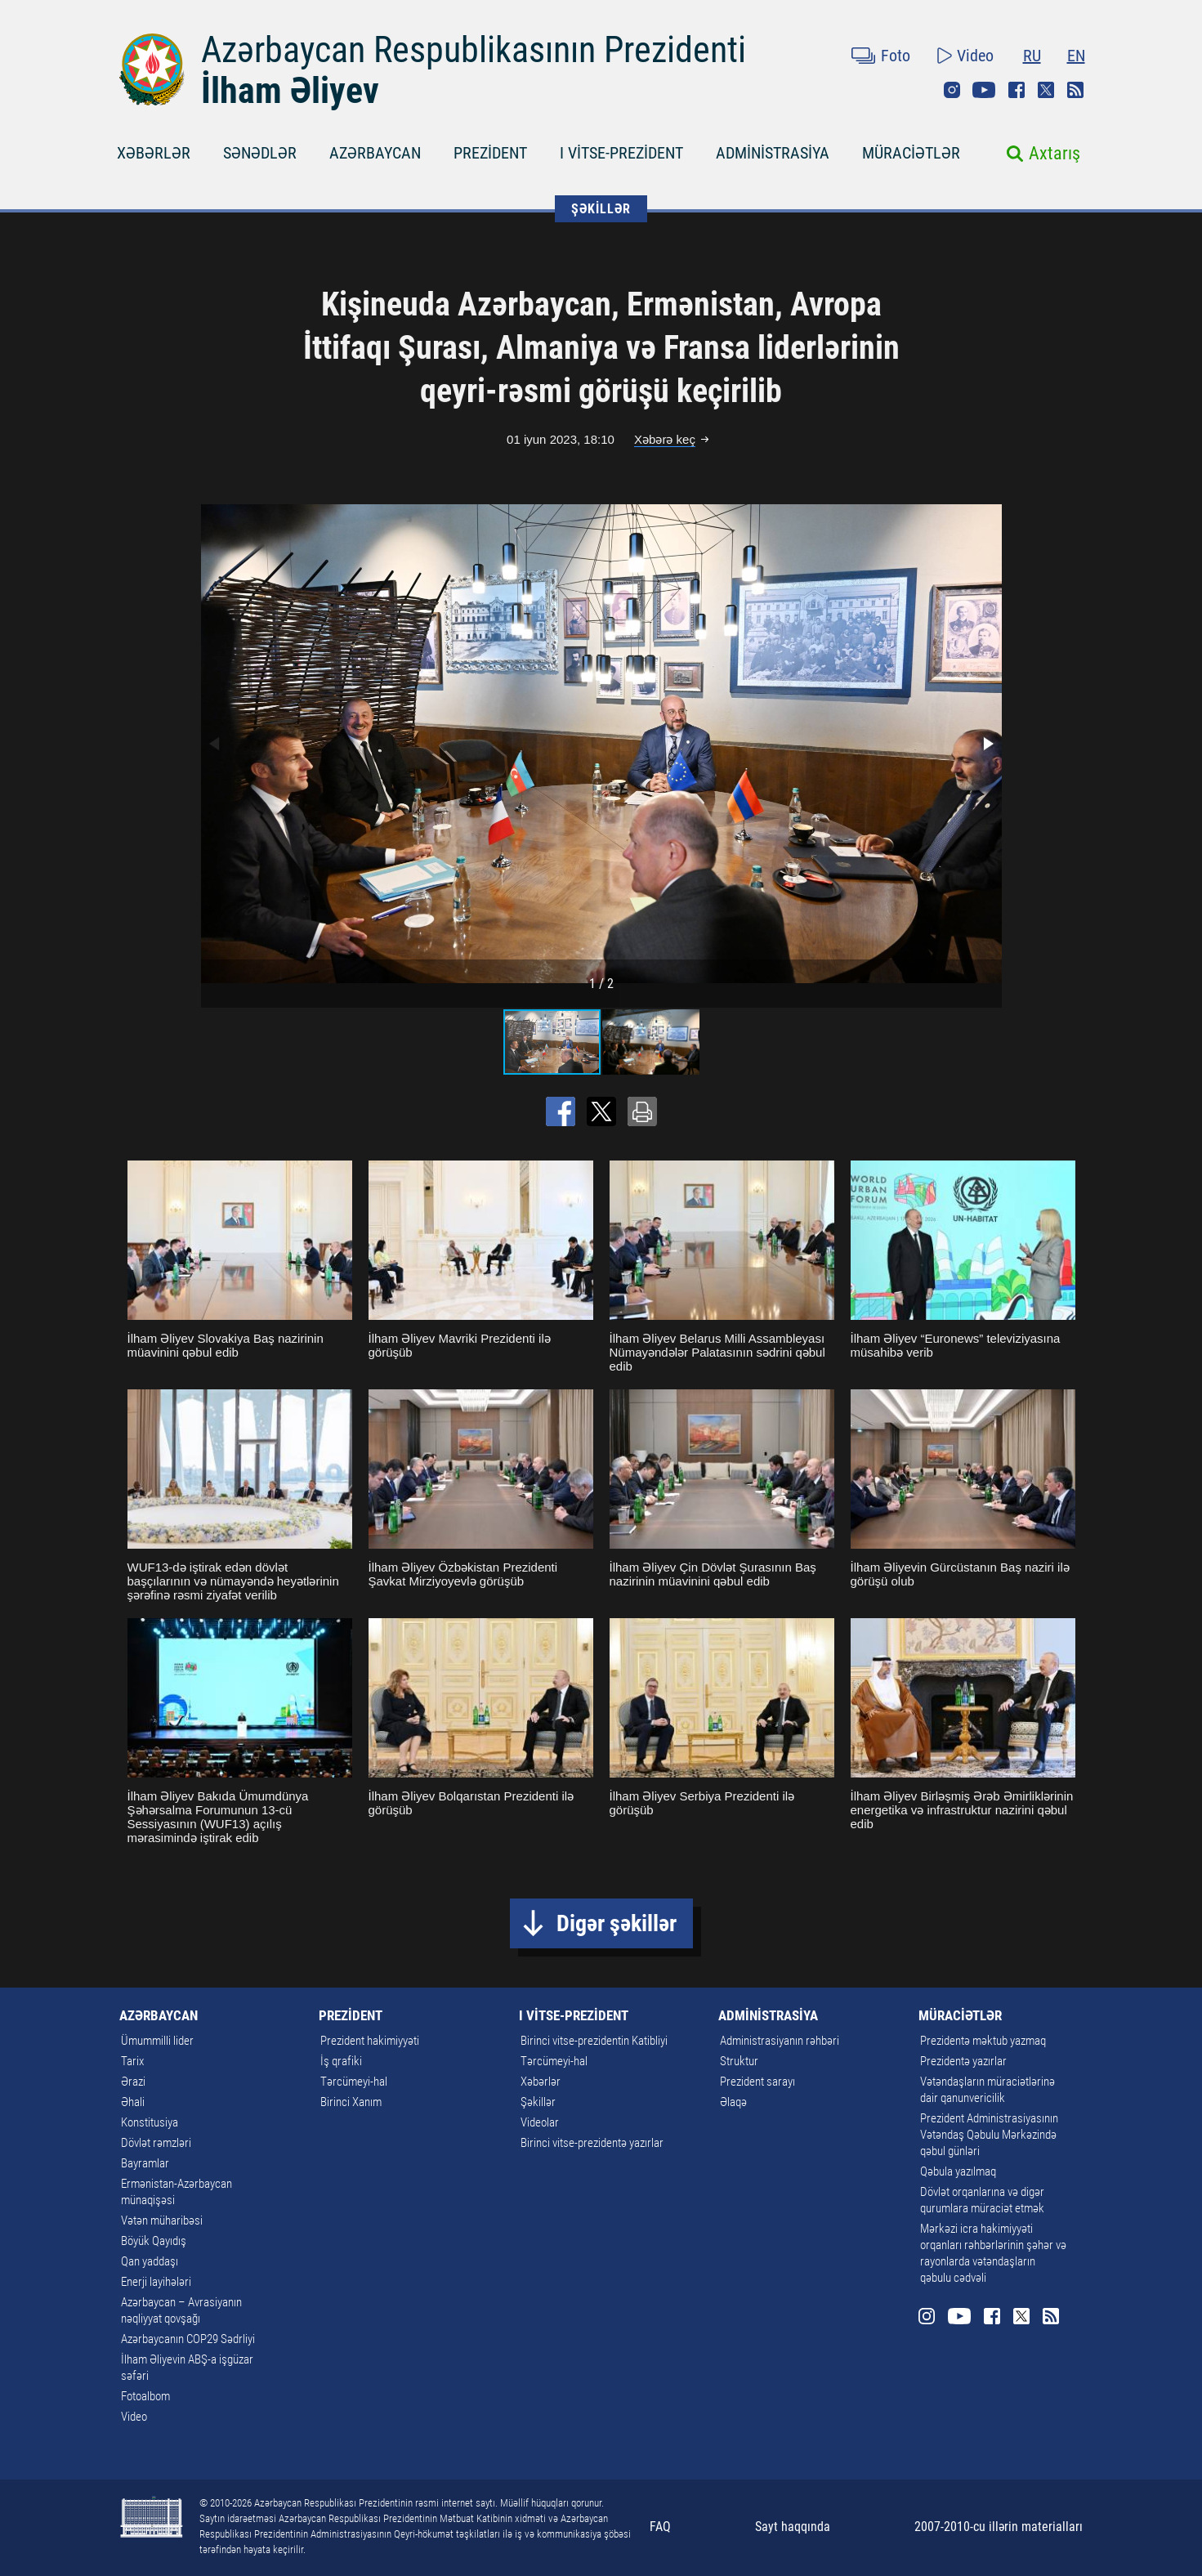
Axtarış (1054, 153)
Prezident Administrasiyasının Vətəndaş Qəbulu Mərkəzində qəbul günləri (989, 2134)
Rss (1075, 90)
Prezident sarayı (757, 2081)
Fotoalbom (145, 2396)
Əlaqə (733, 2102)
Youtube (983, 90)
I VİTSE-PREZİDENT (621, 153)
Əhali (133, 2102)
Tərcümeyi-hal (353, 2081)
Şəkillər (538, 2102)
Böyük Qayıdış (153, 2241)
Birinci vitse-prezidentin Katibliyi (594, 2040)
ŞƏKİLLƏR (601, 209)
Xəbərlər (541, 2081)
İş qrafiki (341, 2061)
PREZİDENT (490, 153)
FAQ (660, 2527)
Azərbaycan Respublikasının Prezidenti (473, 50)
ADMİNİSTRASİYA (772, 153)
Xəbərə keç (664, 439)
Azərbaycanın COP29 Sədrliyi (188, 2339)
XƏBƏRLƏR (153, 153)
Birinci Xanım (351, 2102)
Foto (895, 55)
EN (1076, 55)
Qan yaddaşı (149, 2261)
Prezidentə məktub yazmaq (983, 2040)
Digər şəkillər (616, 1923)
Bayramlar (145, 2163)
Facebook (1016, 90)
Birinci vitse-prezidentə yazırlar (592, 2142)
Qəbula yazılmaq (958, 2171)
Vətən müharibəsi (162, 2220)
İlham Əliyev (290, 90)
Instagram (952, 90)
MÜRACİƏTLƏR (911, 153)
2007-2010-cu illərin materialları (998, 2527)
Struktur (739, 2061)
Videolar (540, 2122)
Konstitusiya (149, 2122)
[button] (987, 744)
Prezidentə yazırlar (963, 2061)
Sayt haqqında (792, 2527)
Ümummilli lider (157, 2040)
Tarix (132, 2061)
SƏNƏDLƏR (260, 153)
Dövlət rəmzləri (156, 2142)
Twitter (1046, 90)
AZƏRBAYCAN (375, 153)
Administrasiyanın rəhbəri (779, 2040)
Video (975, 55)
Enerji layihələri (156, 2281)
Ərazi (133, 2081)
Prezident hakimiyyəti (369, 2040)
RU (1032, 55)
